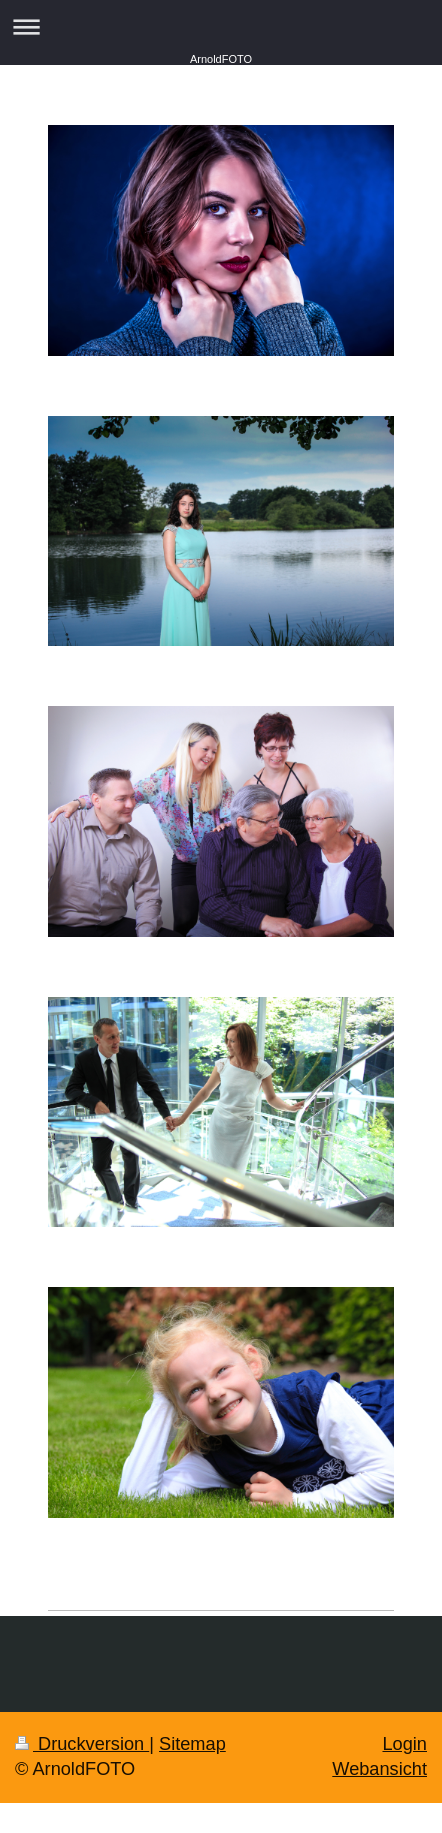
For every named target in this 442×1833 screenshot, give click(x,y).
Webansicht (379, 1769)
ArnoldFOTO (221, 59)
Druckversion (82, 1744)
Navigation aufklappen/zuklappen (221, 26)
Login (404, 1744)
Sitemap (192, 1744)
